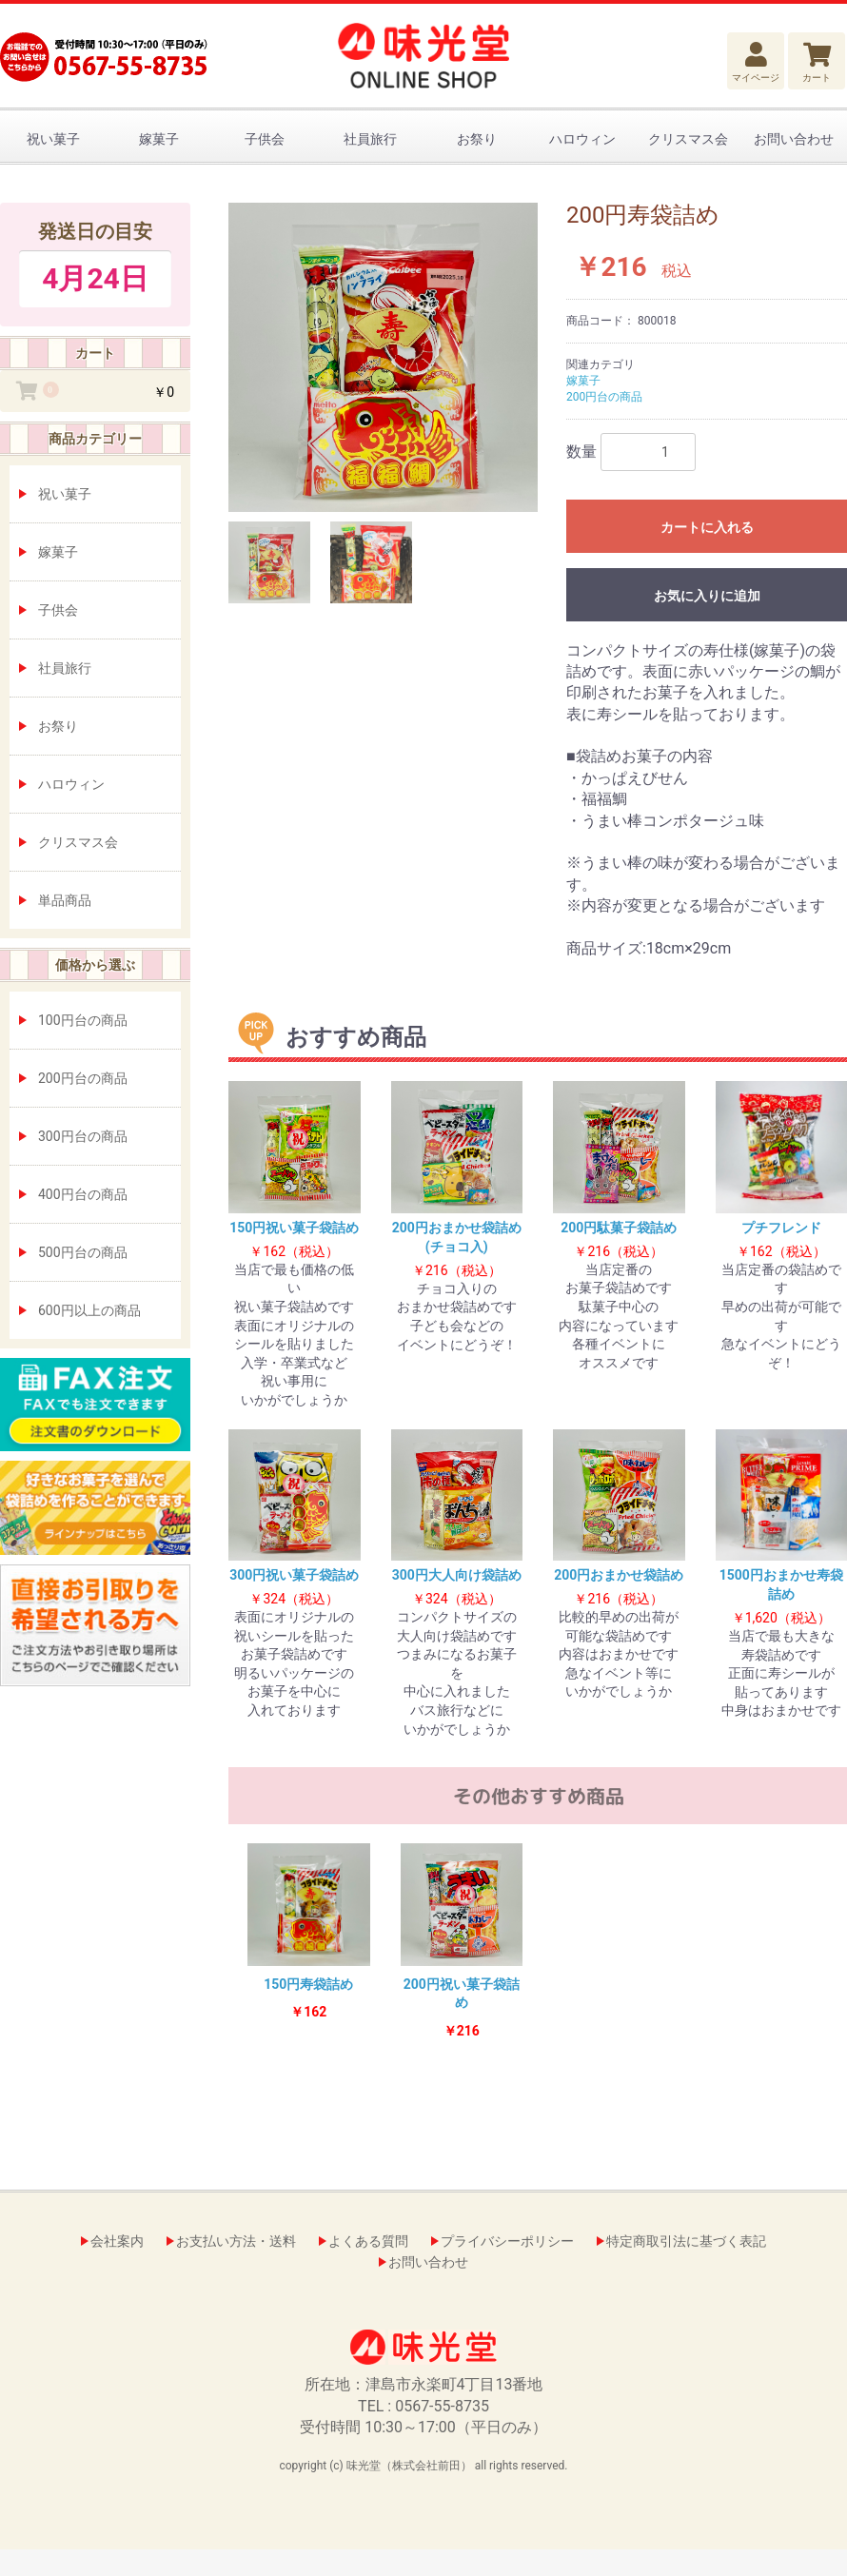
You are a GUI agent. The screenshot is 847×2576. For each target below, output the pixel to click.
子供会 (265, 139)
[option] (383, 357)
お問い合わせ (794, 139)
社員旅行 (370, 139)
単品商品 (64, 900)
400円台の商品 (83, 1194)
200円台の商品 (83, 1078)
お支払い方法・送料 (236, 2241)
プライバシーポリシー (507, 2241)
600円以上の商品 (89, 1310)
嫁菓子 (159, 139)
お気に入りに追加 (707, 595)
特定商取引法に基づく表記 (686, 2241)
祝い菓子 (53, 139)
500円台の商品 (83, 1252)
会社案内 (117, 2241)
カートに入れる (707, 527)
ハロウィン (582, 139)
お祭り (477, 139)
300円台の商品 (83, 1136)
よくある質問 (368, 2241)
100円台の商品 (83, 1020)
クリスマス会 (688, 139)
